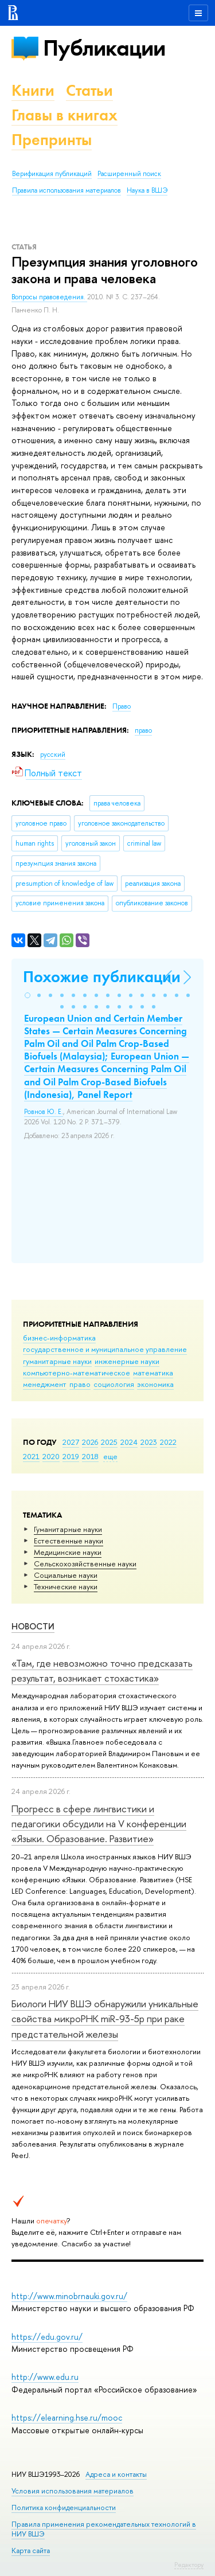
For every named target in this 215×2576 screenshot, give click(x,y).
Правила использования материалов (66, 190)
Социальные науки (65, 1575)
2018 (90, 1456)
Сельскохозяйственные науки (85, 1563)
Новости (32, 1626)
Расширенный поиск (129, 173)
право (80, 1384)
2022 (168, 1442)
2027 (70, 1442)
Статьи (89, 90)
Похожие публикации (102, 977)
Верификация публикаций (52, 173)
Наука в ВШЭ (147, 190)
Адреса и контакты (116, 2474)
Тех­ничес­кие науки (65, 1586)
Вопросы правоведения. (49, 297)
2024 (129, 1442)
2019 (70, 1456)
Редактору (189, 2565)
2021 (31, 1456)
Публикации (104, 47)
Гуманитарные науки (68, 1529)
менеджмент (45, 1384)
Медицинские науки (67, 1552)
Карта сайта (30, 2550)
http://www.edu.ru (45, 2376)
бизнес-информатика (59, 1337)
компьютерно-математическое (76, 1372)
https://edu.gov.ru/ (47, 2336)
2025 (109, 1442)
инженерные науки (127, 1361)
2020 (51, 1456)
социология (113, 1384)
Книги (32, 90)
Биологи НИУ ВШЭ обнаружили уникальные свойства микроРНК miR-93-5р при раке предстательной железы (104, 2019)
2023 (148, 1442)
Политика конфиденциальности (63, 2507)
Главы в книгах (64, 115)
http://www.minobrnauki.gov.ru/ (69, 2295)
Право (121, 706)
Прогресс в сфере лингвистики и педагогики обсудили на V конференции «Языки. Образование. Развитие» (98, 1824)
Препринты (51, 140)
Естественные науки (68, 1540)
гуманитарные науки (57, 1361)
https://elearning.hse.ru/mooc (66, 2417)
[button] (27, 995)
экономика (155, 1384)
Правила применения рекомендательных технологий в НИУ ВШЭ (103, 2528)
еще (110, 1456)
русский (52, 754)
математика (153, 1372)
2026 (90, 1442)
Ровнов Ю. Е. (43, 1111)
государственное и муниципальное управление (105, 1349)
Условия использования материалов (72, 2491)
